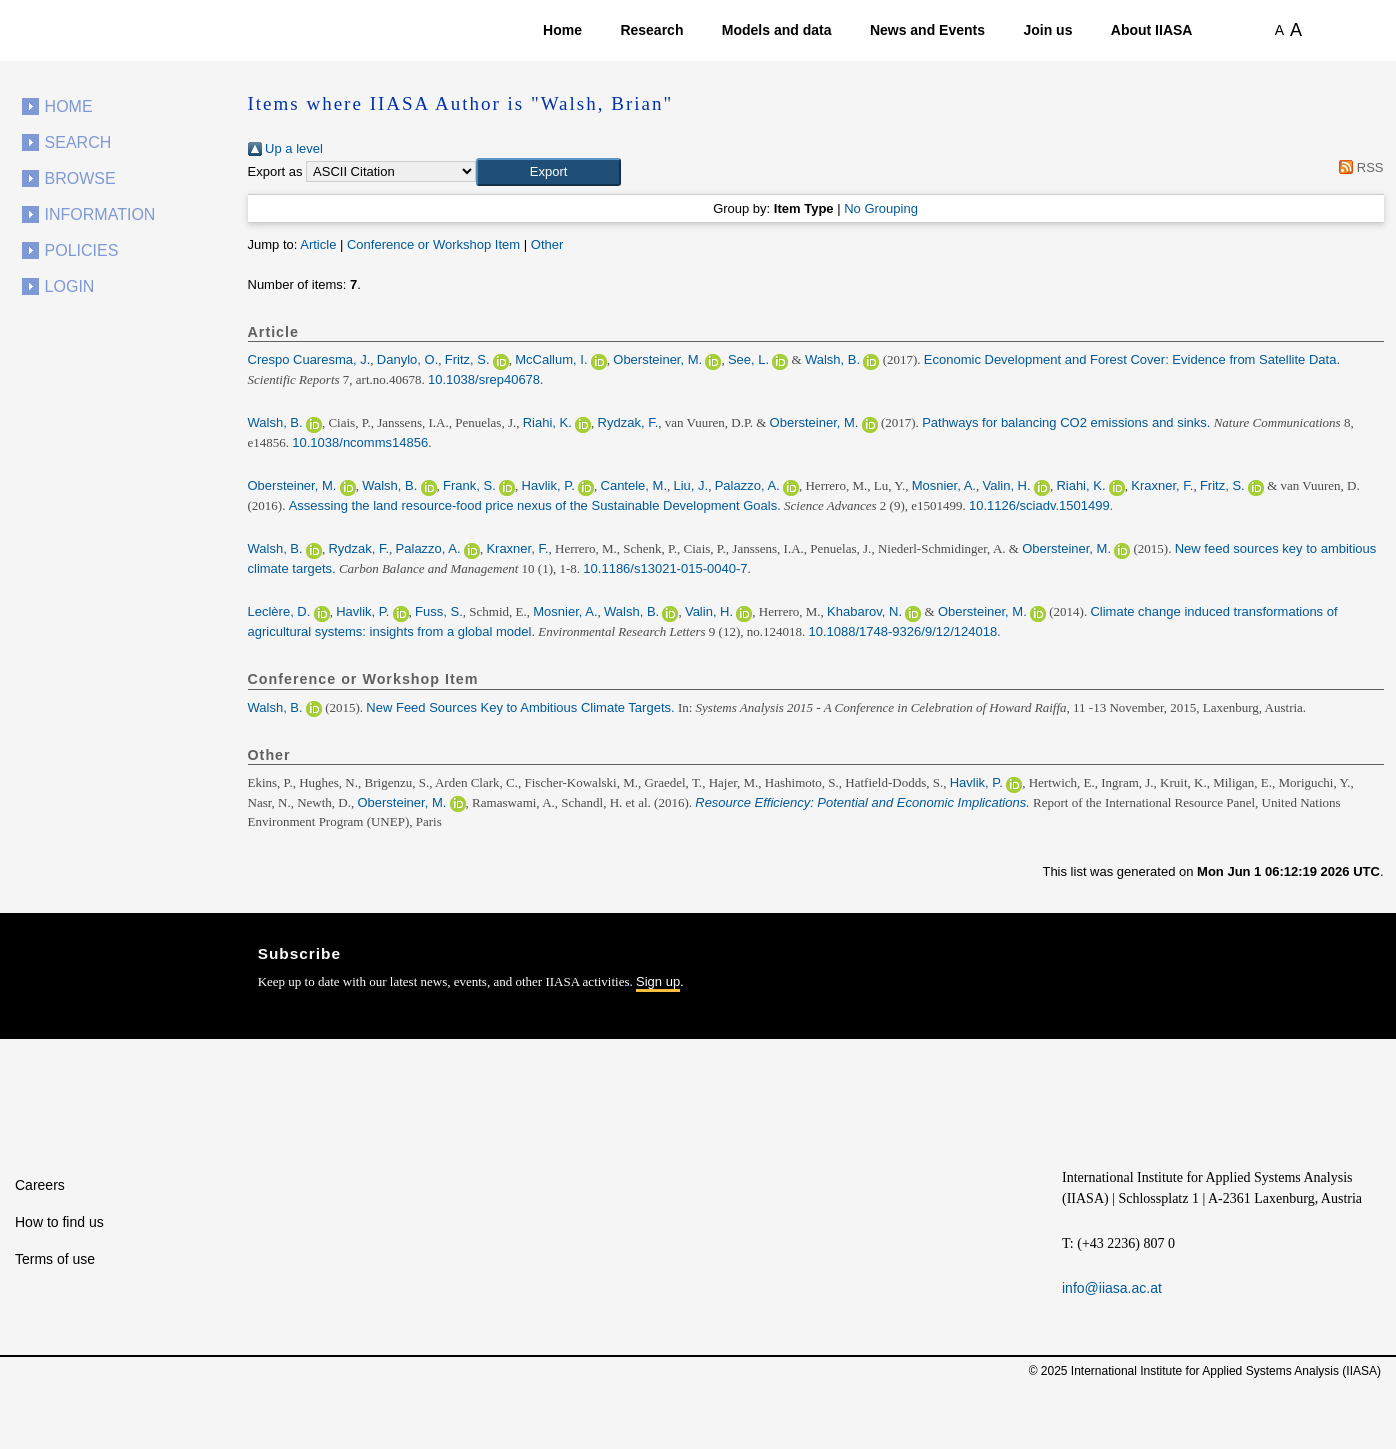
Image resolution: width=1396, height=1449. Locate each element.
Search (78, 142)
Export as (275, 171)
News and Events (927, 30)
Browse (80, 178)
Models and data (777, 30)
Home (562, 30)
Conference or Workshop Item (433, 244)
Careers (40, 1185)
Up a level (285, 148)
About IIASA (1152, 30)
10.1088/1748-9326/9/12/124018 (903, 631)
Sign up (658, 981)
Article (318, 244)
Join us (1047, 30)
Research (651, 30)
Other (547, 244)
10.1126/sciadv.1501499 (1039, 505)
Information (100, 214)
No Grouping (881, 208)
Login (70, 286)
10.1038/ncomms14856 (360, 442)
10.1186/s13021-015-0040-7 (665, 568)
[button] (548, 172)
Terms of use (55, 1259)
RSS (1358, 167)
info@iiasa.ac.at (1112, 1288)
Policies (82, 250)
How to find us (59, 1222)
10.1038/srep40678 (484, 379)
